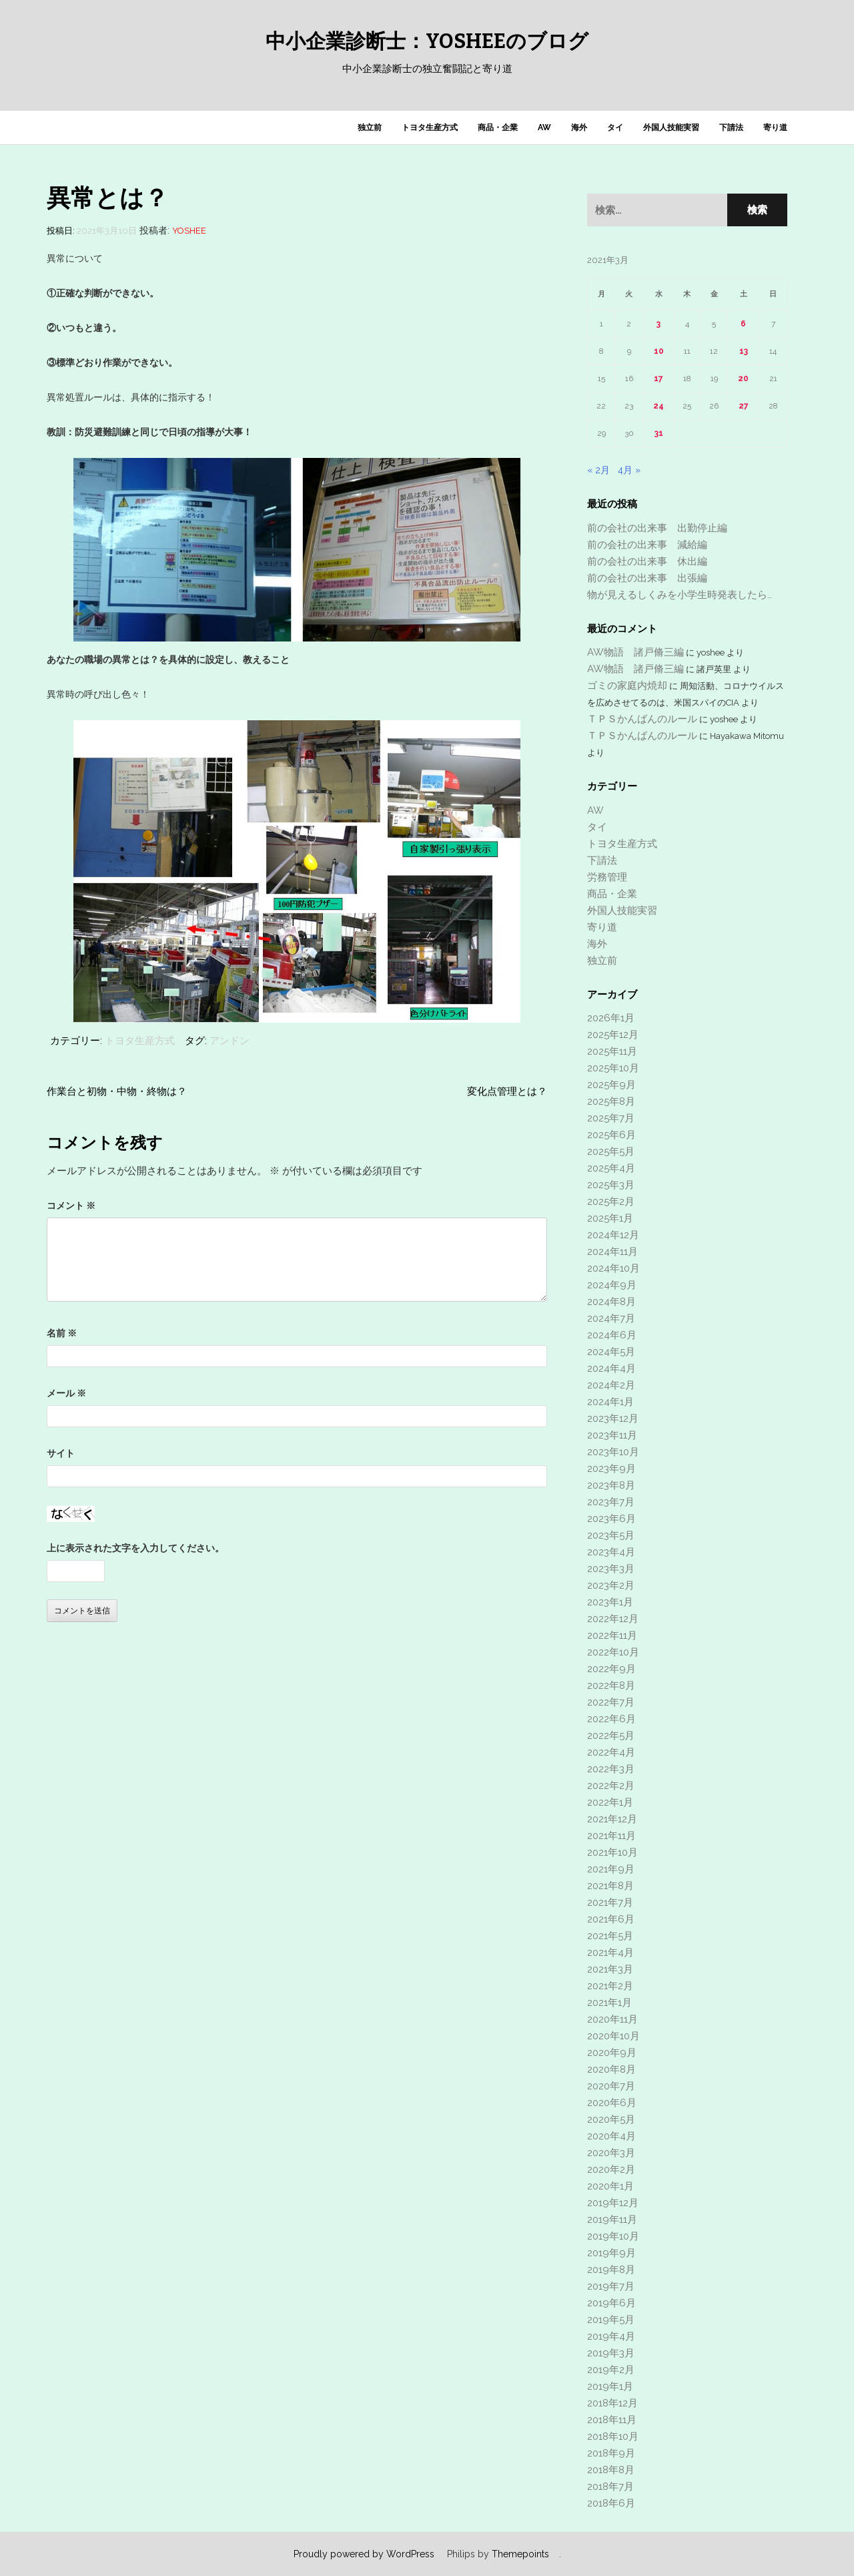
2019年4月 (611, 2336)
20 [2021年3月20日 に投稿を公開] (743, 378)
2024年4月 (611, 1368)
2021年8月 (610, 1886)
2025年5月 (610, 1151)
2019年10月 (613, 2236)
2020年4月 (611, 2136)
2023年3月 (610, 1569)
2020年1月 (610, 2186)
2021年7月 (610, 1902)
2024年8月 (611, 1302)
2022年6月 (611, 1719)
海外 (579, 127)
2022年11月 (612, 1635)
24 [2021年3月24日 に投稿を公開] (658, 406)
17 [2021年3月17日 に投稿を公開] (658, 378)
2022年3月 (610, 1769)
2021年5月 (610, 1936)
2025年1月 (610, 1218)
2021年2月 (610, 1986)
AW (544, 127)
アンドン (229, 1041)
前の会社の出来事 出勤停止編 (657, 528)
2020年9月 (611, 2053)
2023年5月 (610, 1535)
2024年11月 (612, 1252)
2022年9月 (611, 1669)
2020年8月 (611, 2069)
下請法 (731, 127)
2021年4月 (610, 1953)
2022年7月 (610, 1702)
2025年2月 (610, 1202)
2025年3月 (610, 1185)
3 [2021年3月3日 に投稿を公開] (659, 323)
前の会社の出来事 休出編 (647, 561)
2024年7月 (611, 1318)
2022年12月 (612, 1619)
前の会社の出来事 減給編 (647, 545)
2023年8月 (611, 1485)
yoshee (189, 231)
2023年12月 (612, 1418)
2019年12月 (612, 2203)
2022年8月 (611, 1686)
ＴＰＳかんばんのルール (642, 719)
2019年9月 (611, 2253)
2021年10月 (612, 1852)
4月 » (629, 470)
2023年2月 (610, 1585)
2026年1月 (610, 1018)
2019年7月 (610, 2286)
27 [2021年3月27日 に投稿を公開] (744, 406)
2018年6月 (611, 2503)
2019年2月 (610, 2370)
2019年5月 (610, 2320)
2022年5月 (610, 1736)
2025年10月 (613, 1068)
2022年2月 (610, 1786)
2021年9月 (610, 1869)
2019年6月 (611, 2303)
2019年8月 (611, 2270)
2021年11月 (611, 1836)
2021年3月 (610, 1969)
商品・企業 (498, 127)
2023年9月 (611, 1469)
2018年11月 (611, 2420)
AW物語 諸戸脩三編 (635, 652)
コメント (71, 1205)
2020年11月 (612, 2019)
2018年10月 (612, 2436)
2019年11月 (612, 2220)
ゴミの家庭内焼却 (627, 686)
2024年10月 (613, 1268)
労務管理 (607, 877)
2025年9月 (611, 1085)
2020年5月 (611, 2119)
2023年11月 (612, 1435)
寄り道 (775, 127)
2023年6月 (611, 1519)
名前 (62, 1333)
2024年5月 (611, 1352)
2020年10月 (613, 2036)
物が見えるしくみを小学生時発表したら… (679, 595)
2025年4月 (611, 1168)
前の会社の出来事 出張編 (647, 578)
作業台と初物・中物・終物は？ (117, 1091)
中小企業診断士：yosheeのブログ (427, 41)
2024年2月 (611, 1385)
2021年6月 (610, 1919)
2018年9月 (611, 2453)
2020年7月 (611, 2086)
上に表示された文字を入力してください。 (135, 1548)
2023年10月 (613, 1452)
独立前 (370, 127)
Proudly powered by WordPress (364, 2554)
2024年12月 (613, 1235)
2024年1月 (610, 1402)
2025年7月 (610, 1118)
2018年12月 (612, 2403)
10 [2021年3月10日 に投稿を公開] (659, 351)
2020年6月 (611, 2103)
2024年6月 (611, 1335)
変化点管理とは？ (507, 1091)
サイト (61, 1453)
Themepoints (520, 2554)
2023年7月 (610, 1502)
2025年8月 (611, 1101)
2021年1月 (609, 2003)
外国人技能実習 (671, 127)
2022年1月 (610, 1802)
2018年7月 (610, 2487)
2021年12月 (612, 1819)
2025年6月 (611, 1135)
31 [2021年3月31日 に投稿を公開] (659, 433)
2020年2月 (611, 2169)
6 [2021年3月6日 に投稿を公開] (743, 323)
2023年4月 (611, 1552)
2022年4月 (611, 1752)
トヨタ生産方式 (430, 127)
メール (66, 1393)
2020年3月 (611, 2153)
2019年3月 (610, 2353)
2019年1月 (610, 2386)
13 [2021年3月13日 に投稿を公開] (743, 351)
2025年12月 (612, 1035)
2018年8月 (610, 2470)
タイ (615, 127)
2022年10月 (613, 1652)
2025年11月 (612, 1051)
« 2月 (598, 470)
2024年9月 (611, 1285)
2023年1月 (610, 1602)
